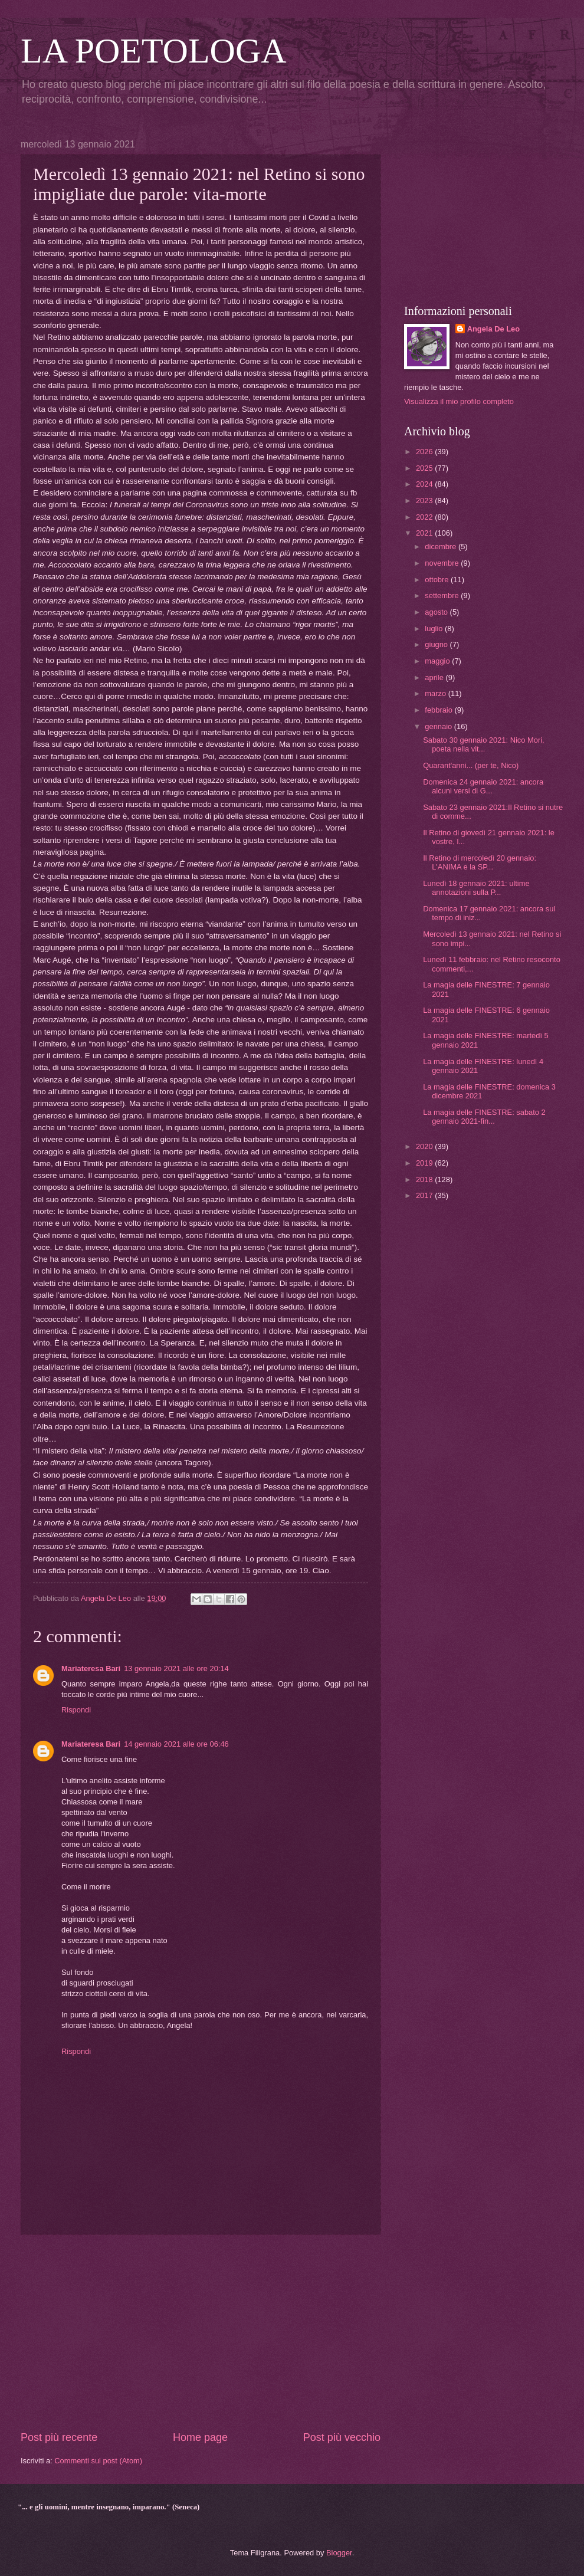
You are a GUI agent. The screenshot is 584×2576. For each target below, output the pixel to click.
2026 (425, 451)
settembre (443, 595)
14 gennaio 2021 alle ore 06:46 (176, 1744)
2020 (425, 1146)
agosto (437, 612)
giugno (437, 644)
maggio (438, 661)
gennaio (439, 726)
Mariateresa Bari (90, 1668)
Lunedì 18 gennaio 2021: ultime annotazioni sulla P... (476, 888)
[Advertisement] (200, 2332)
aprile (435, 677)
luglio (435, 628)
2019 (425, 1163)
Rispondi (76, 1709)
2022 (425, 517)
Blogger (339, 2552)
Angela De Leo (493, 328)
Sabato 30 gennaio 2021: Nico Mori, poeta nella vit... (483, 744)
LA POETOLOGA (154, 50)
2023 (425, 500)
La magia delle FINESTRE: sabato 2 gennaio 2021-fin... (484, 1116)
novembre (443, 563)
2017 (425, 1195)
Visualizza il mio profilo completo (459, 401)
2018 (425, 1179)
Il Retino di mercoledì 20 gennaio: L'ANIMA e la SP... (479, 862)
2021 (425, 533)
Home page (200, 2437)
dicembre (441, 546)
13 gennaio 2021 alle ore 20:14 (176, 1668)
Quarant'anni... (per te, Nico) (471, 765)
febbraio (439, 709)
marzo (436, 693)
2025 (425, 468)
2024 (425, 484)
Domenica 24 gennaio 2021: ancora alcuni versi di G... (483, 786)
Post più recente (59, 2437)
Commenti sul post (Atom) (98, 2460)
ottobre (438, 579)
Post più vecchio (341, 2437)
